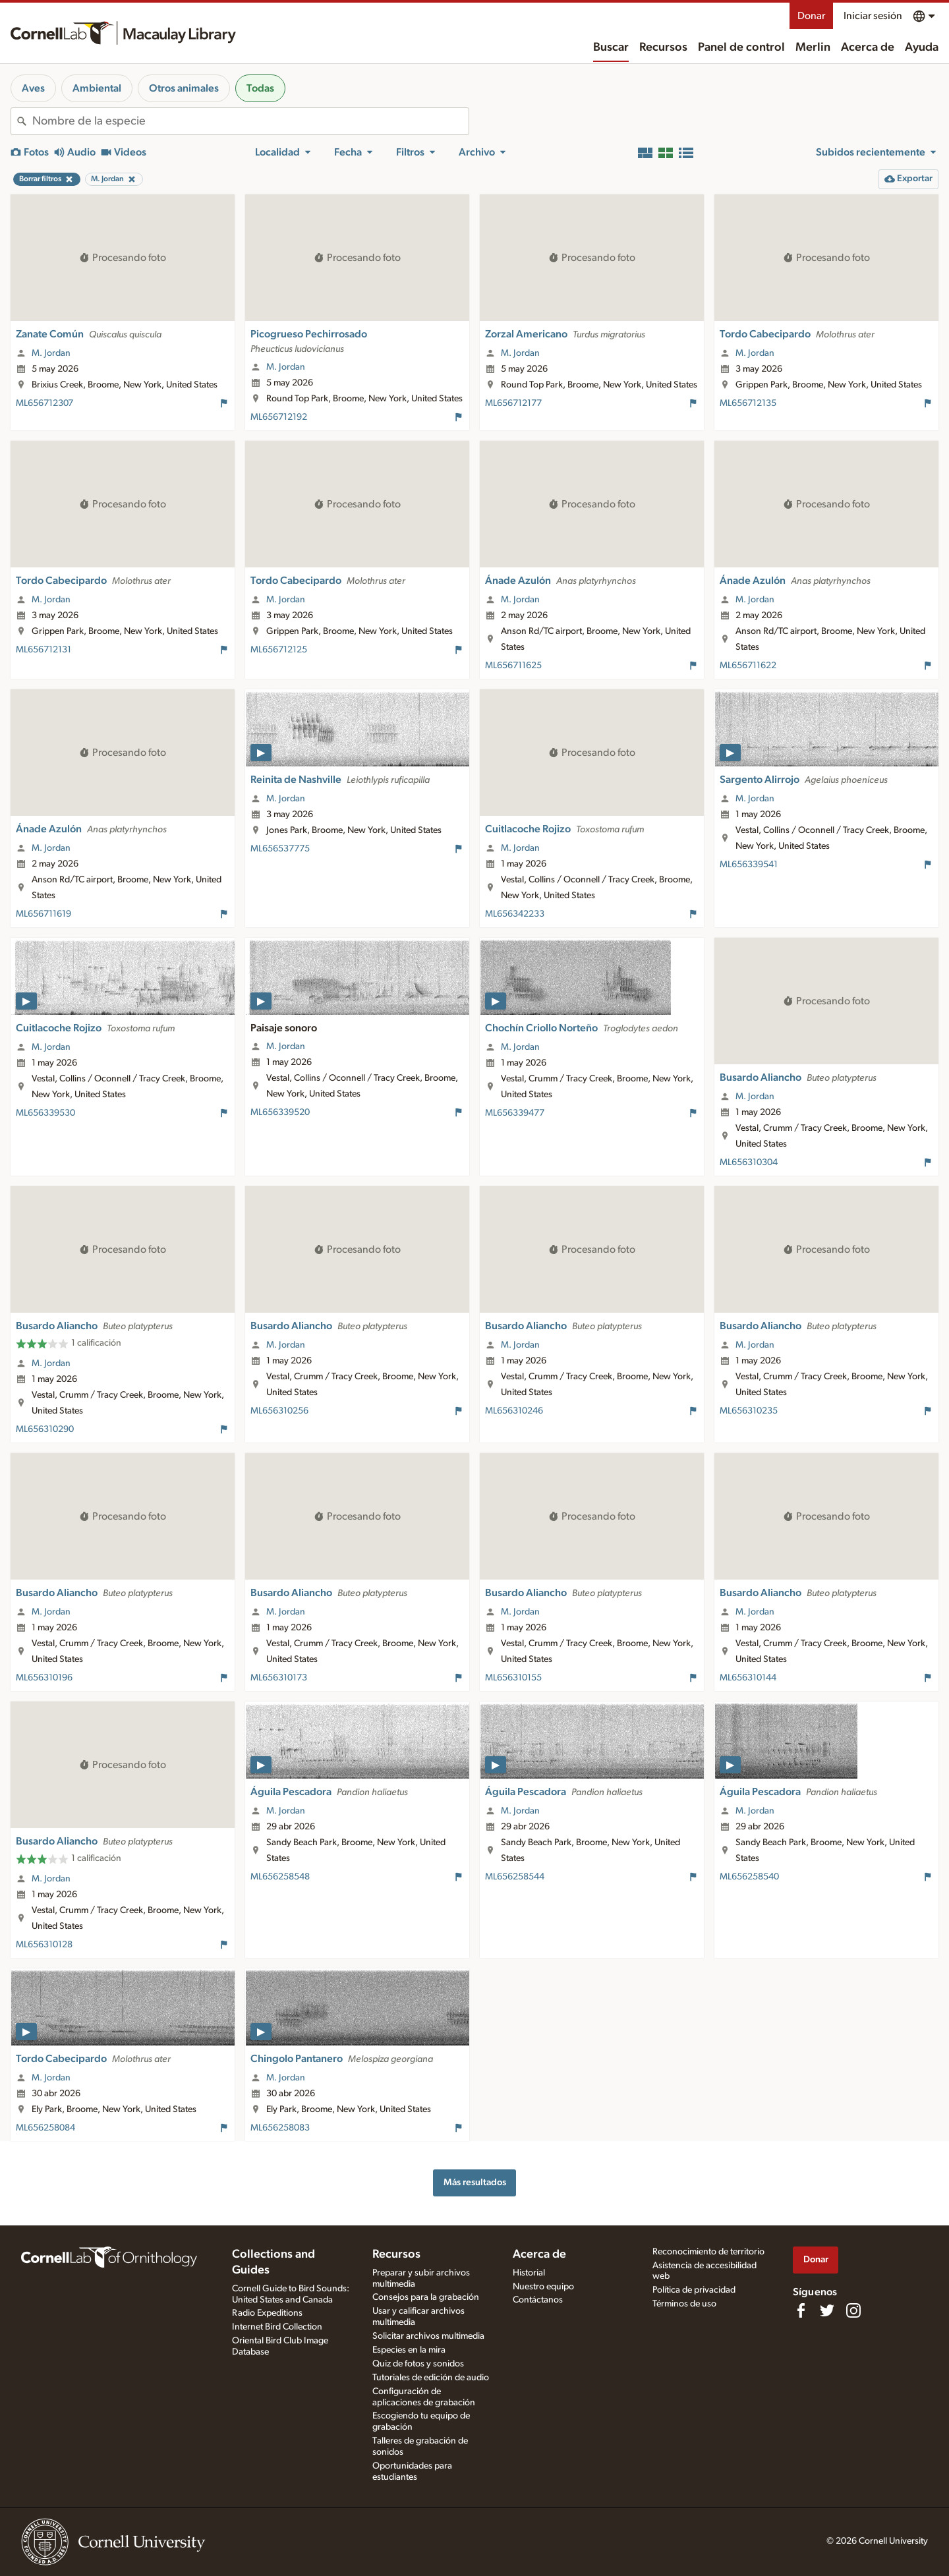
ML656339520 (280, 1112)
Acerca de (867, 47)
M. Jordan (51, 353)
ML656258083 (280, 2127)
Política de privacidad (693, 2290)
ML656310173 (278, 1677)
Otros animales (184, 88)
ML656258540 (749, 1876)
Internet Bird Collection (277, 2327)
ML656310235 (749, 1411)
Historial (529, 2272)
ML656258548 (280, 1876)
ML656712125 (278, 649)
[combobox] (250, 121)
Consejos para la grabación (425, 2297)
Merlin (812, 47)
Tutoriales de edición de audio (430, 2377)
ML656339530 (45, 1113)
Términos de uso (684, 2303)
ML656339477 (514, 1113)
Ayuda (921, 47)
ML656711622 (748, 665)
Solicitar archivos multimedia (428, 2336)
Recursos (663, 47)
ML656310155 (513, 1677)
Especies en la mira (409, 2350)
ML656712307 (44, 403)
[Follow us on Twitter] (827, 2310)
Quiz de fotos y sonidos (418, 2363)
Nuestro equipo (543, 2286)
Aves (33, 88)
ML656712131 (43, 649)
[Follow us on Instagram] (853, 2310)
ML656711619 (43, 914)
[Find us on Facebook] (801, 2310)
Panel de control (741, 47)
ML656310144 (748, 1677)
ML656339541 (749, 864)
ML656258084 (45, 2127)
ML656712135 (748, 403)
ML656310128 (44, 1944)
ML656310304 (749, 1162)
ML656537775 (280, 848)
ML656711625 (513, 665)
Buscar (611, 47)
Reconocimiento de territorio (708, 2251)
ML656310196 (44, 1677)
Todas (260, 88)
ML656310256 (279, 1411)
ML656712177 (513, 403)
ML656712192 (278, 417)
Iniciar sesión (873, 16)
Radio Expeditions (267, 2313)
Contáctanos (538, 2299)
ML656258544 (514, 1876)
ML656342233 (514, 914)
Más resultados (475, 2182)
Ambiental (96, 88)
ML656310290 (45, 1429)
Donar (811, 16)
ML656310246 (514, 1411)
